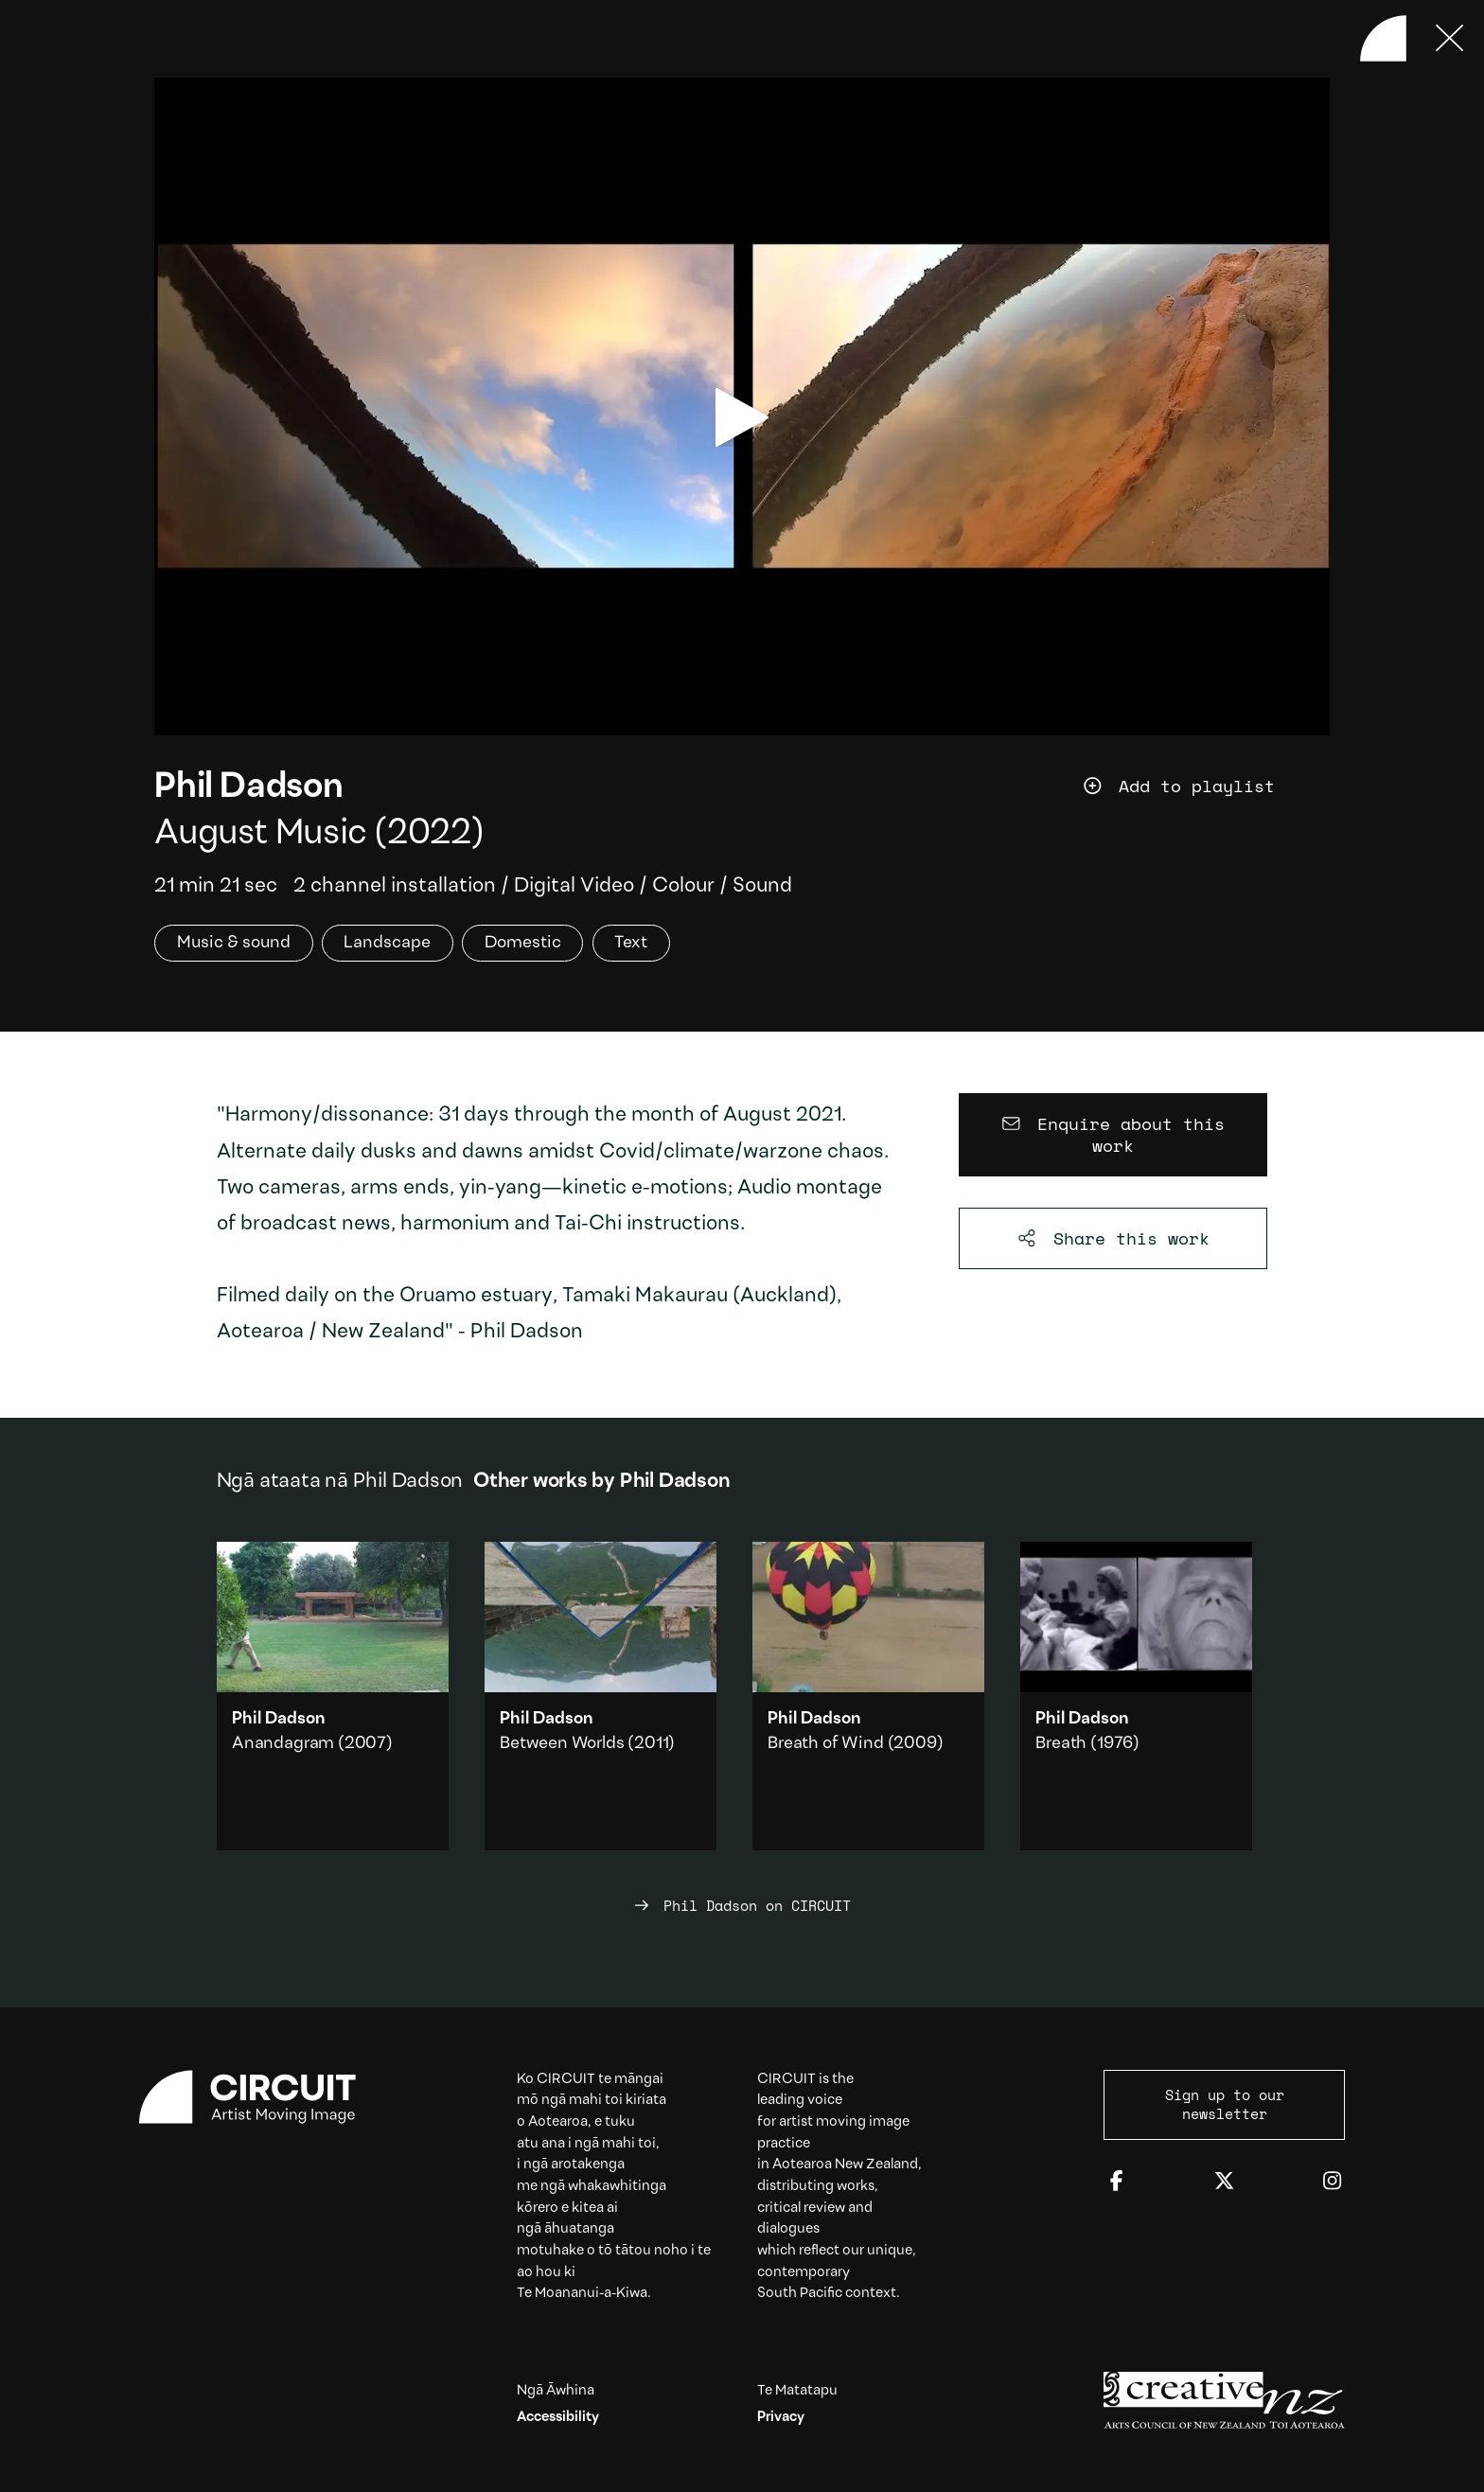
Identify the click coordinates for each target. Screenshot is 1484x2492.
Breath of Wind (825, 1744)
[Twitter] (1224, 2182)
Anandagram (283, 1744)
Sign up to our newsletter (1224, 2104)
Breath (1060, 1744)
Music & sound (234, 943)
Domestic (523, 943)
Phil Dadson (248, 787)
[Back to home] (1383, 38)
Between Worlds (562, 1744)
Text (630, 943)
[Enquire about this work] (1113, 1134)
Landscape (387, 943)
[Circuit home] (259, 2097)
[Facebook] (1116, 2182)
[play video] (742, 417)
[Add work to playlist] (1205, 787)
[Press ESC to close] (1450, 38)
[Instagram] (1332, 2182)
